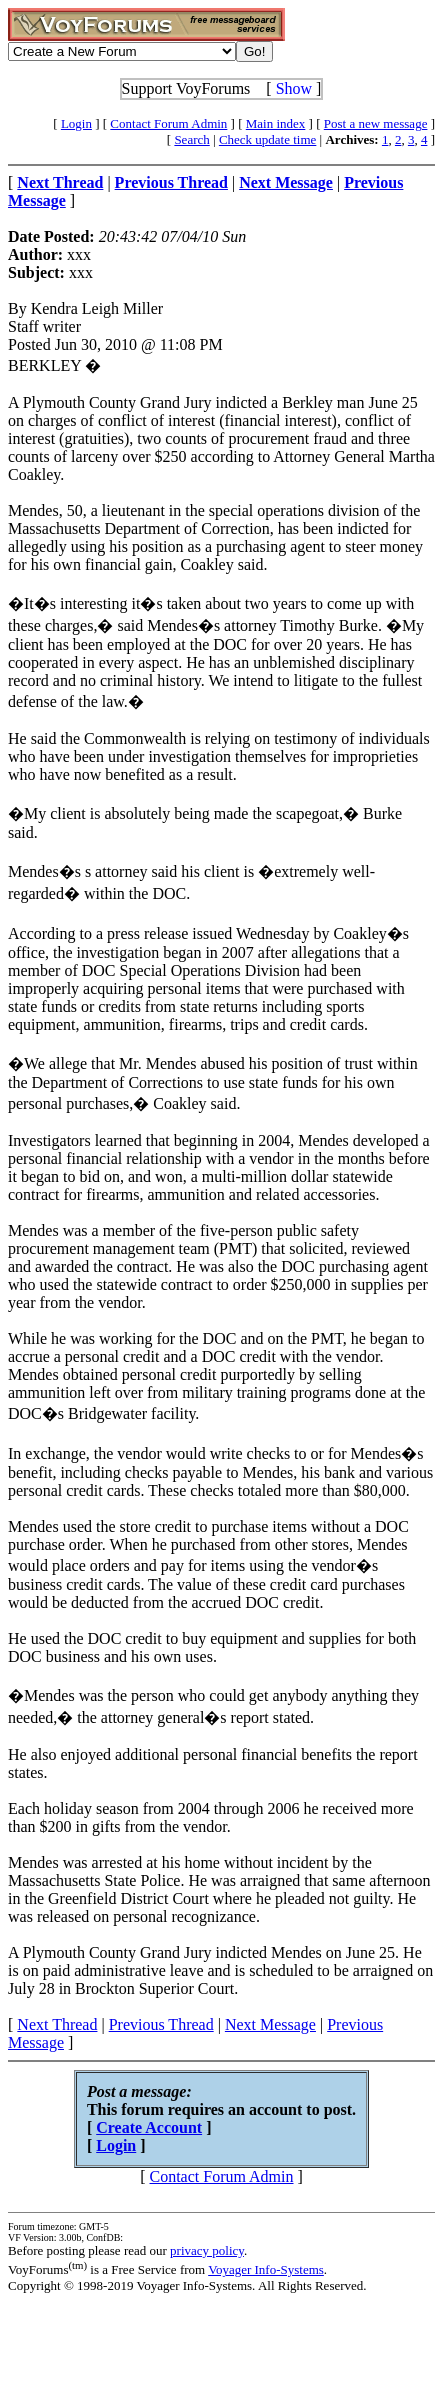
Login (76, 123)
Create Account (149, 2127)
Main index (276, 123)
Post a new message (376, 123)
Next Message (270, 2024)
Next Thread (57, 2024)
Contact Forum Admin (168, 123)
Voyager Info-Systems (266, 2269)
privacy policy (207, 2250)
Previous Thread (161, 2024)
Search (191, 139)
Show (294, 88)
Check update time (267, 139)
